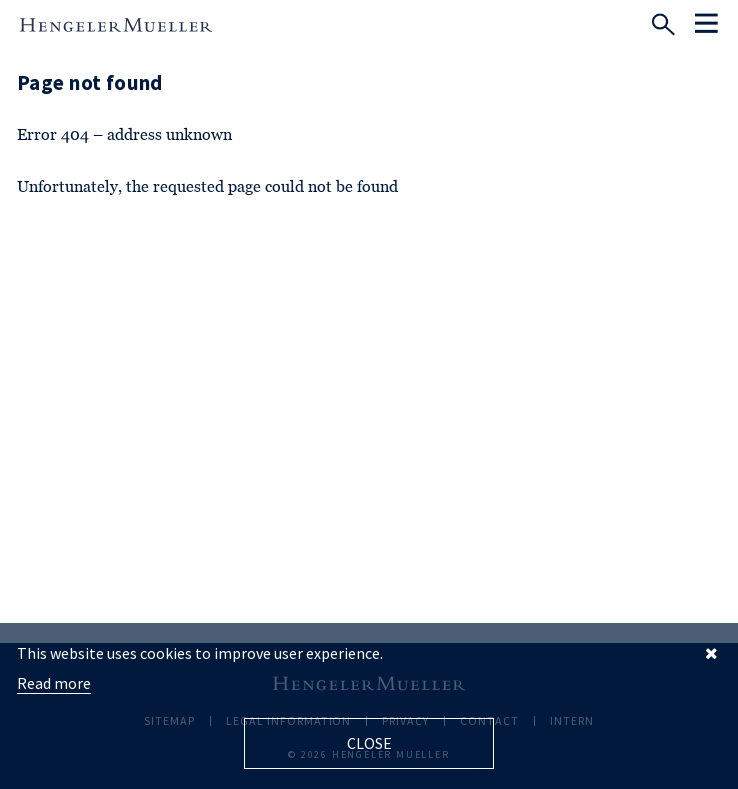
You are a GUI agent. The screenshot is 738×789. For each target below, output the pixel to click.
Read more (54, 683)
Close (369, 743)
